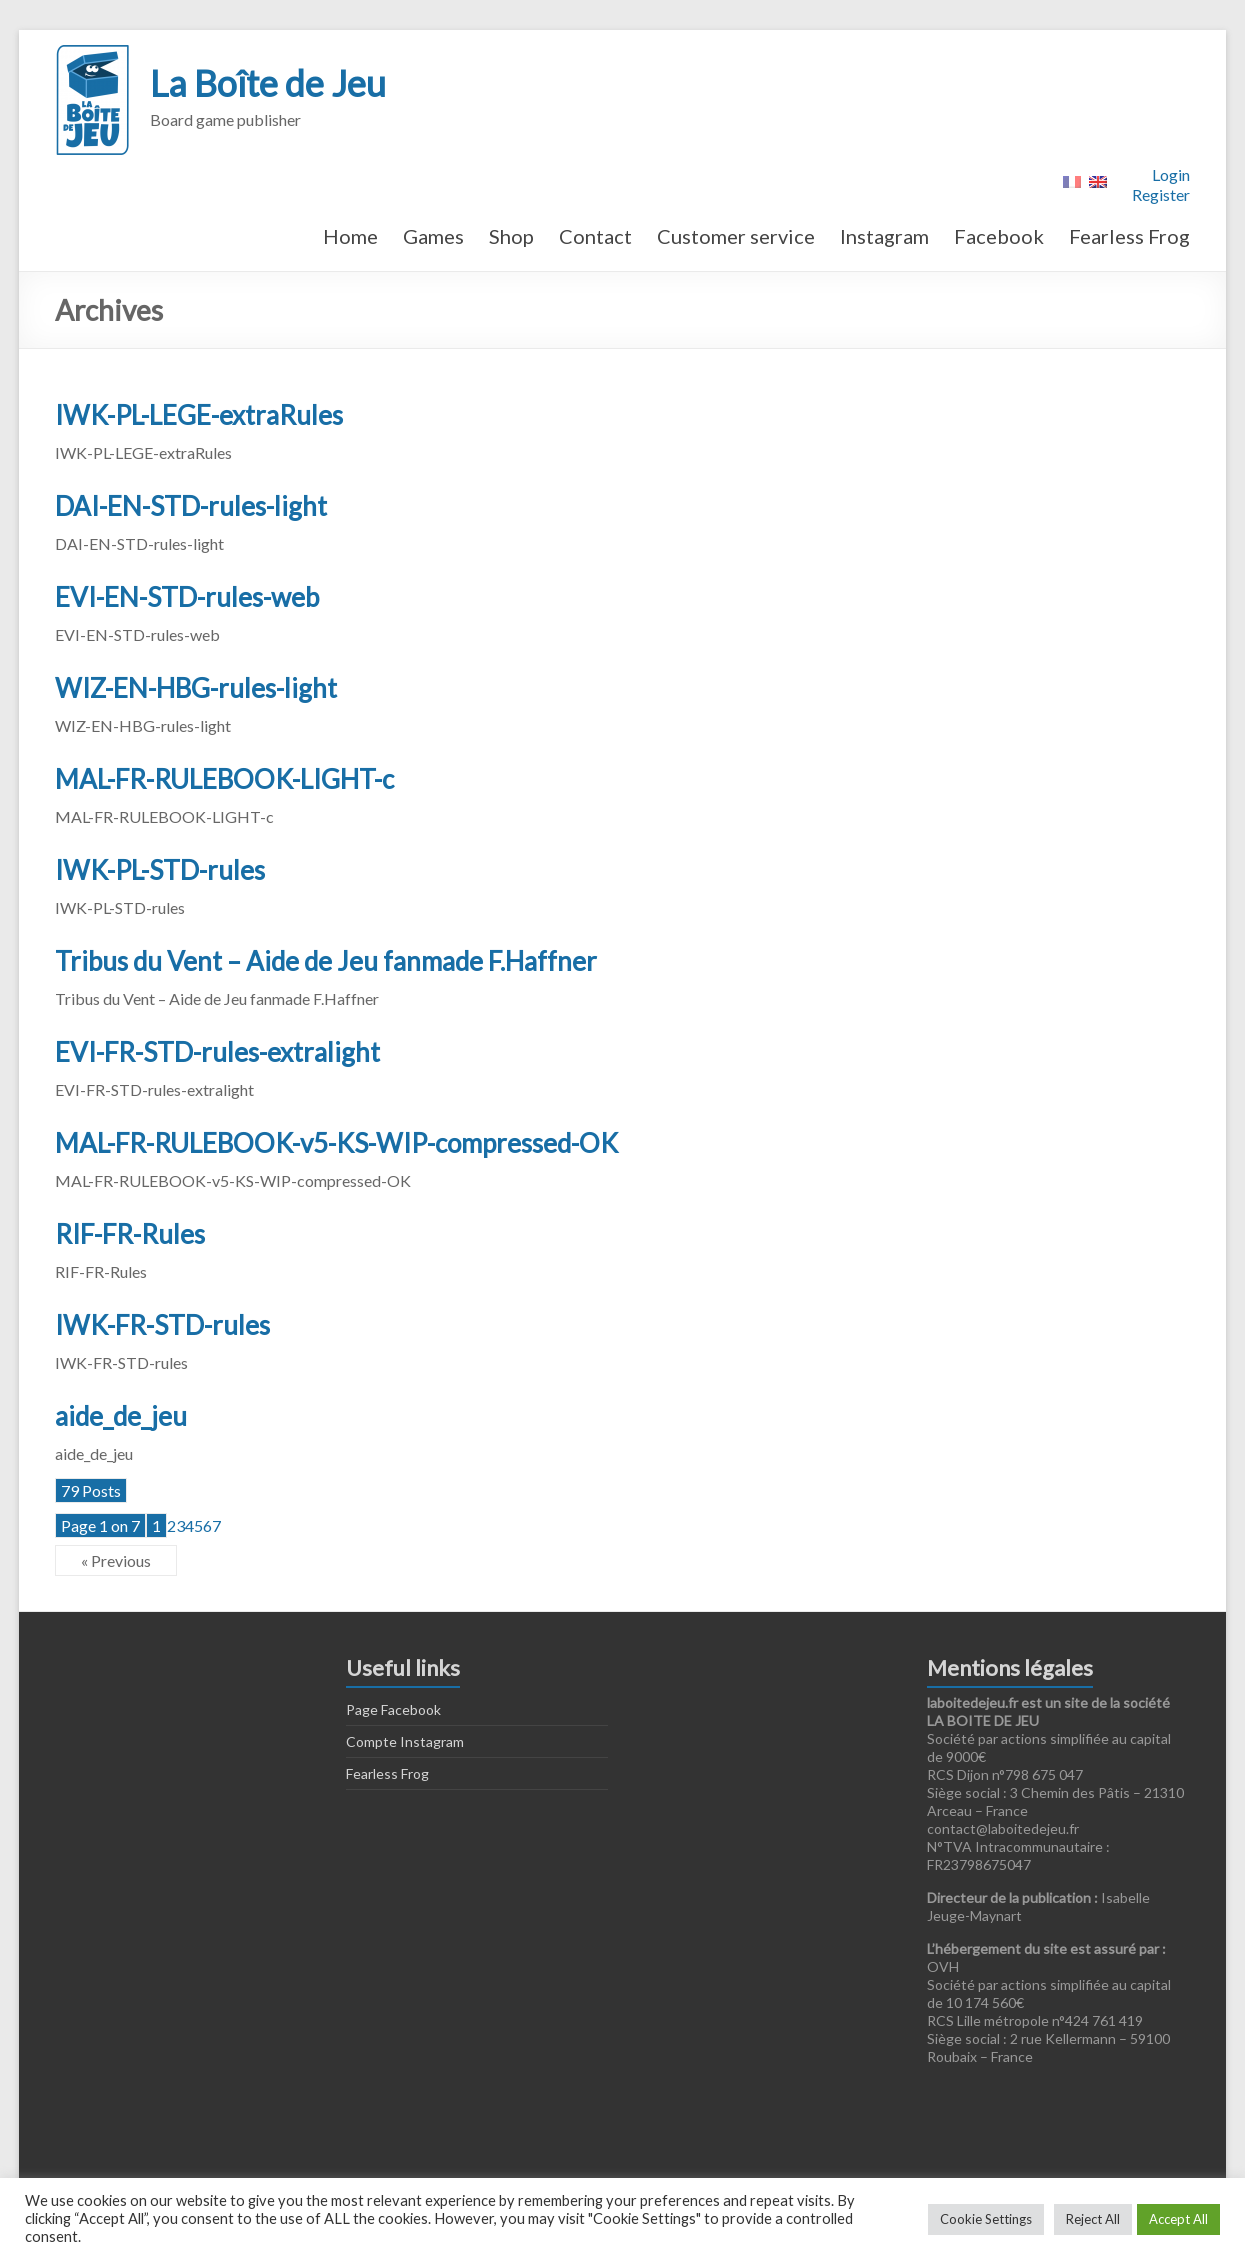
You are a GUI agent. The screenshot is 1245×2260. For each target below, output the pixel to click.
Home (350, 236)
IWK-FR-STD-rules (162, 1325)
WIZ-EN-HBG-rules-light (196, 688)
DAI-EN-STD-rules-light (191, 506)
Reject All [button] (1093, 2219)
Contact (595, 236)
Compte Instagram (405, 1741)
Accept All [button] (1178, 2219)
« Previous (116, 1560)
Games (433, 236)
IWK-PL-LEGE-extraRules (199, 415)
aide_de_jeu (121, 1416)
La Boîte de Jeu (268, 83)
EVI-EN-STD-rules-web (187, 597)
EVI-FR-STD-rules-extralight (217, 1052)
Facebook (999, 236)
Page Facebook (393, 1709)
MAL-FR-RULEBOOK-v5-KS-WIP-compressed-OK (336, 1143)
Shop (511, 236)
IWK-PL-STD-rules (160, 870)
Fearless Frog (1129, 236)
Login (1171, 174)
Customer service (736, 236)
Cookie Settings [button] (986, 2219)
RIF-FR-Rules (130, 1234)
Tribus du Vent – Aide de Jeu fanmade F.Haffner (326, 961)
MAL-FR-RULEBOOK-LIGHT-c (224, 779)
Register (1161, 194)
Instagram (884, 236)
